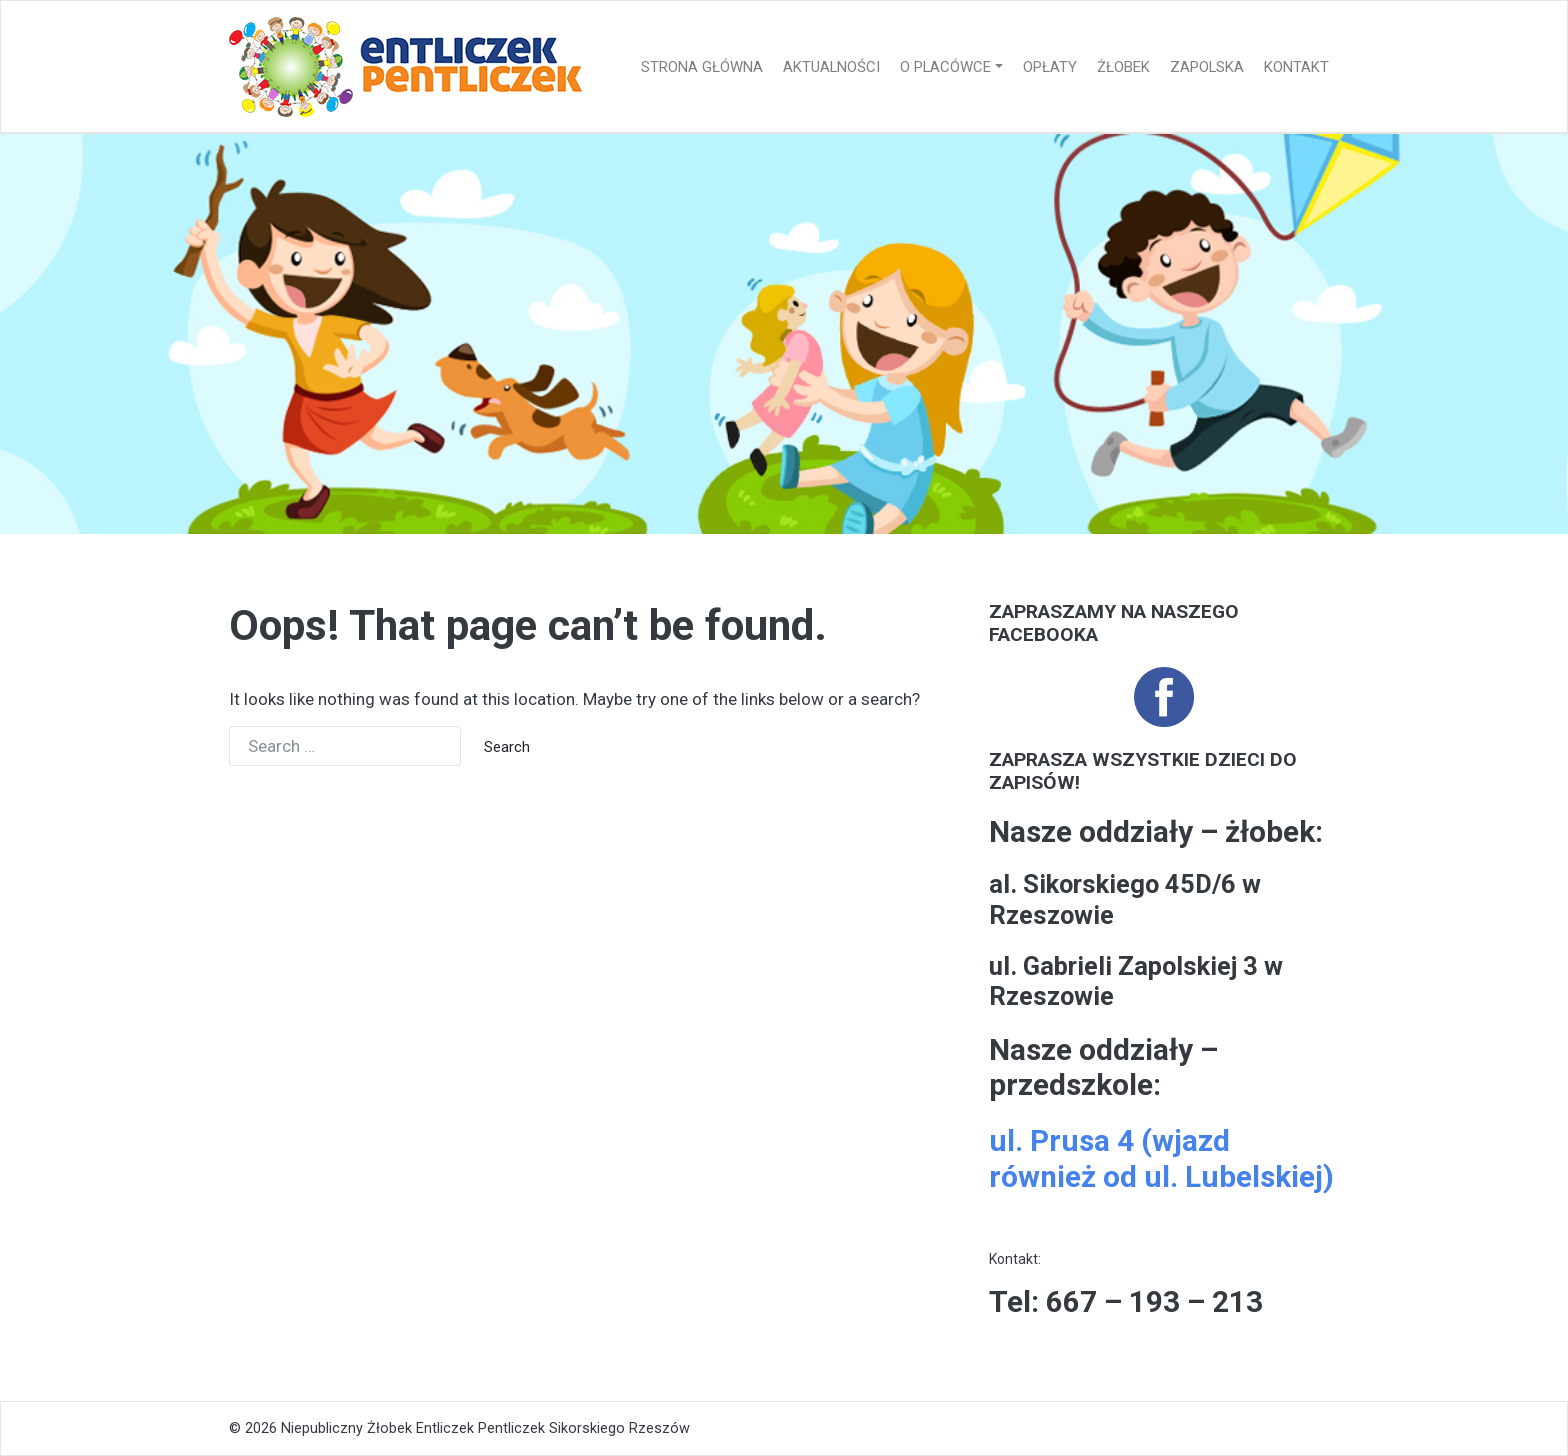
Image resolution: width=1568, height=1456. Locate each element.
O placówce (945, 67)
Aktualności (831, 67)
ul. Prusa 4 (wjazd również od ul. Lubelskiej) (1161, 1158)
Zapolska (1207, 67)
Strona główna (702, 67)
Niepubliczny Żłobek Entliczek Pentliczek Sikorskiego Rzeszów (485, 1428)
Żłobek (1123, 67)
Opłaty (1050, 67)
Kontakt (1296, 67)
